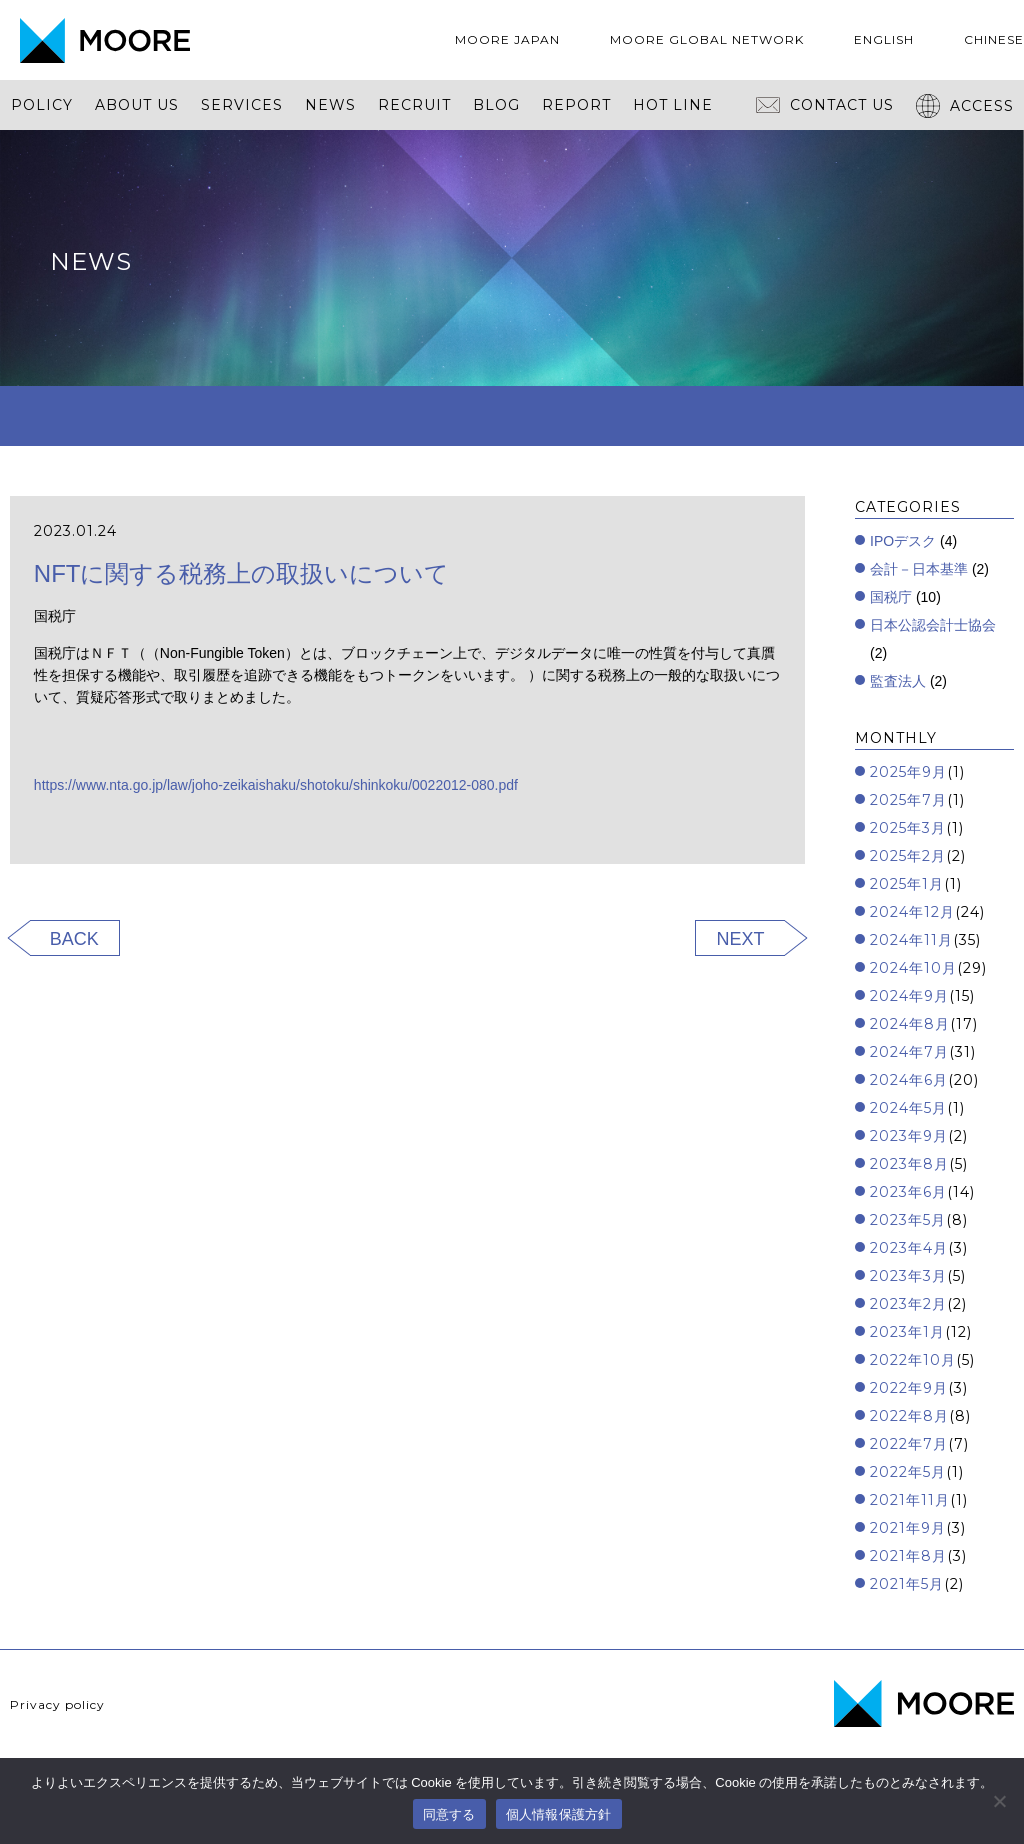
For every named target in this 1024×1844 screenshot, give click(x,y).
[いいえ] (999, 1801)
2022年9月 (909, 1388)
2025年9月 (908, 772)
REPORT (576, 105)
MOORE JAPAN (507, 39)
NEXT (740, 939)
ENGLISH (884, 39)
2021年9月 (908, 1528)
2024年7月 (909, 1052)
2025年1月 (907, 884)
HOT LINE (673, 105)
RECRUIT (414, 105)
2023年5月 (908, 1220)
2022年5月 (908, 1472)
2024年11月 (911, 940)
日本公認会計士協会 (933, 625)
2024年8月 (910, 1024)
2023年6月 (908, 1192)
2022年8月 (909, 1416)
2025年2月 (908, 856)
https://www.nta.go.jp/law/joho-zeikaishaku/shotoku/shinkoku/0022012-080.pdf (276, 785)
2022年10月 (913, 1360)
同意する (449, 1814)
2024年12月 (912, 912)
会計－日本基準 (919, 569)
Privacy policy (57, 1704)
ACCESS (965, 106)
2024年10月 (913, 968)
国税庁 (891, 597)
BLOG (496, 105)
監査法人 (898, 681)
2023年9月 (909, 1136)
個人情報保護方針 (559, 1814)
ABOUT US (137, 105)
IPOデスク (903, 541)
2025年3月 (908, 828)
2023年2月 (908, 1304)
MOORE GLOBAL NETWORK (707, 39)
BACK (74, 939)
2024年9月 (909, 996)
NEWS (330, 105)
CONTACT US (825, 105)
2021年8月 (908, 1556)
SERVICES (242, 105)
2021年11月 (910, 1500)
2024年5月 (908, 1108)
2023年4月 (909, 1248)
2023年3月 (908, 1276)
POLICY (42, 105)
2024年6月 (909, 1080)
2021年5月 (907, 1584)
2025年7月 (908, 800)
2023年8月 (909, 1164)
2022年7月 (909, 1444)
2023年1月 (907, 1332)
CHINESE (994, 39)
